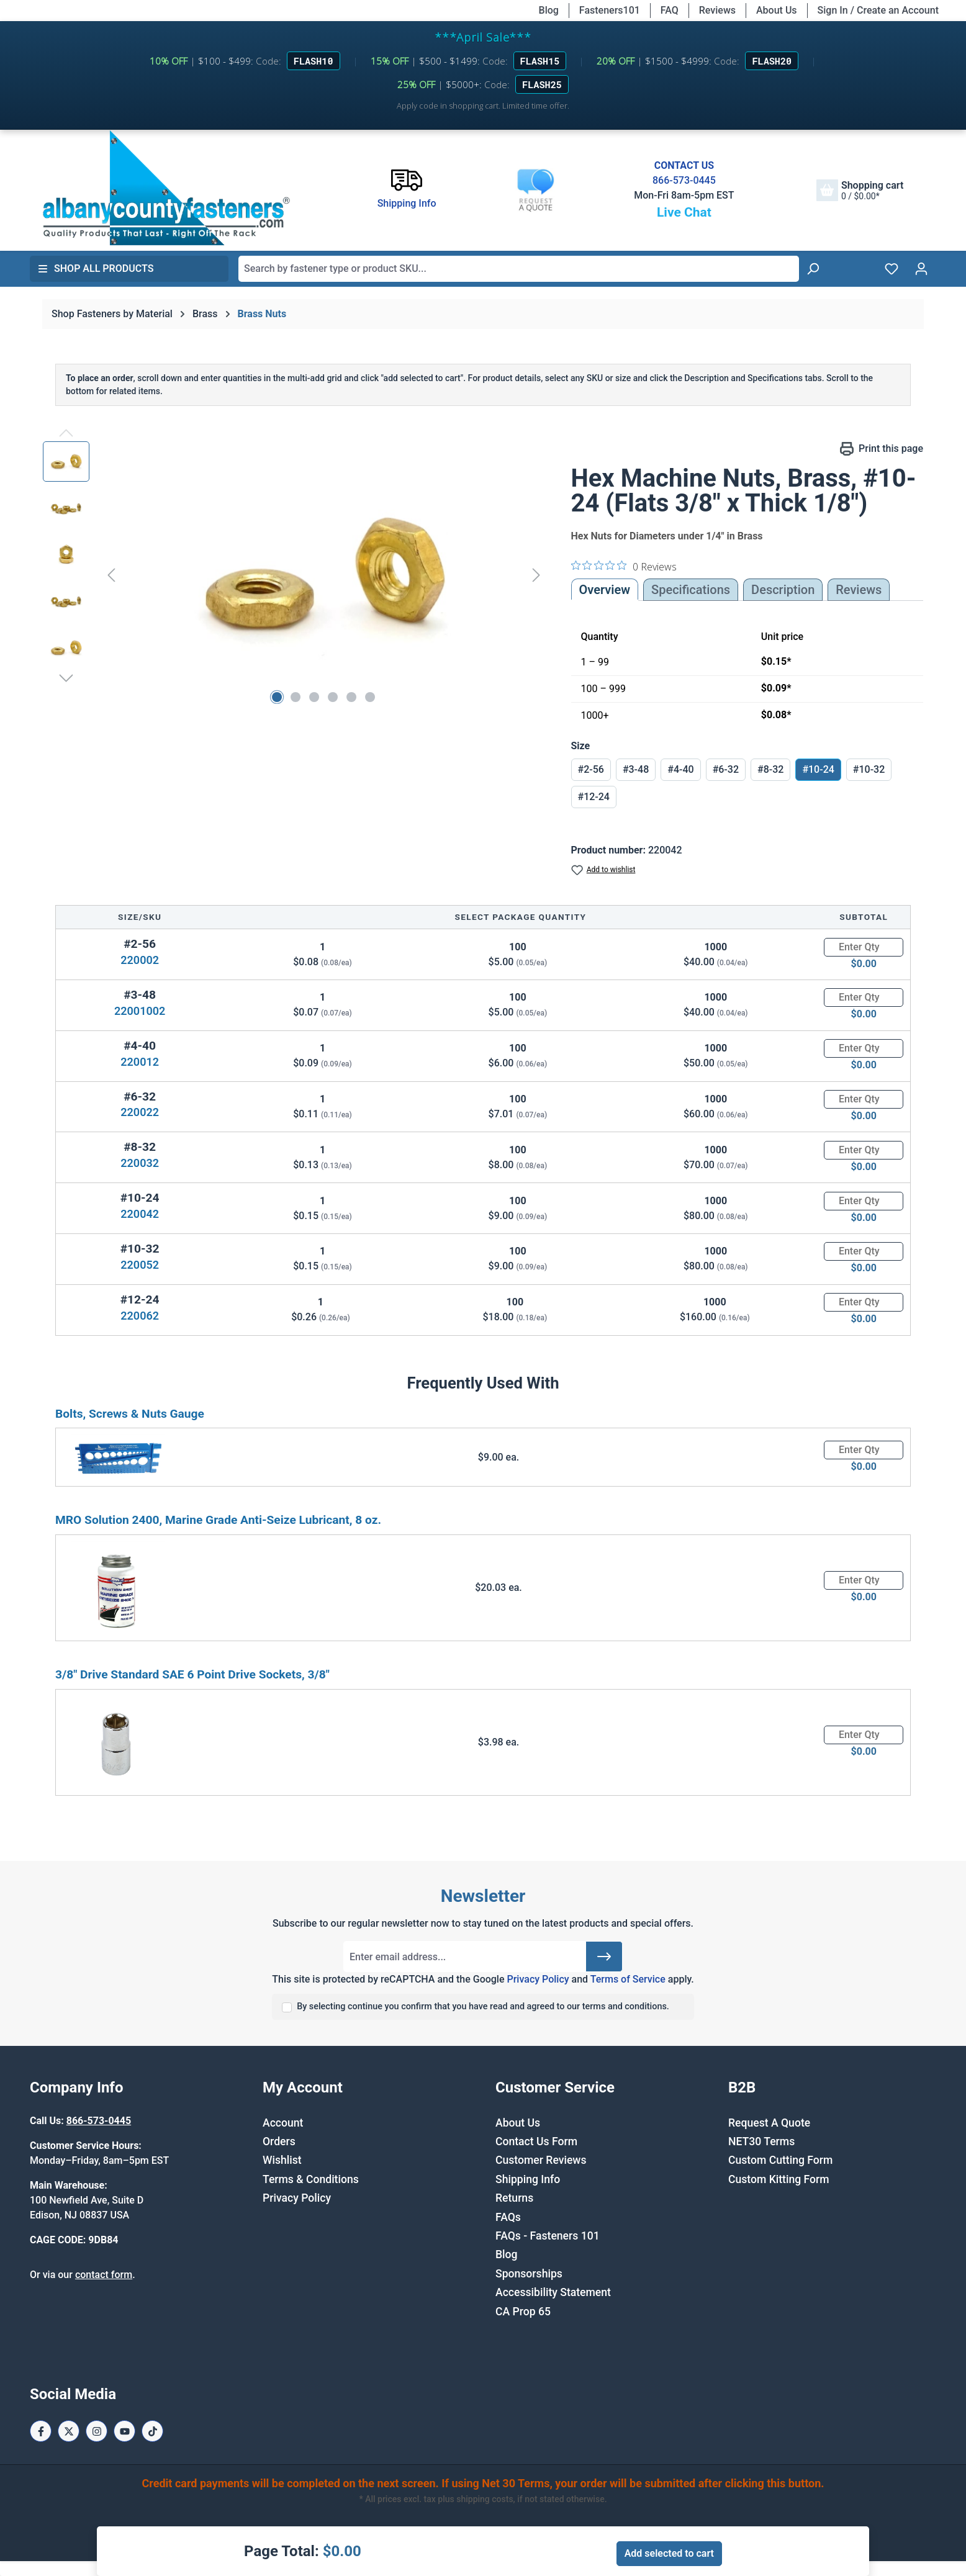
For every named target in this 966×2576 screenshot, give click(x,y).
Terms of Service (628, 1979)
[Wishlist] (891, 268)
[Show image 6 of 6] (370, 697)
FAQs (508, 2217)
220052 (139, 1264)
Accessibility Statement (553, 2292)
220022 (139, 1112)
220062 (139, 1315)
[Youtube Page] (124, 2431)
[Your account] (921, 268)
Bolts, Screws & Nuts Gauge (129, 1414)
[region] (294, 574)
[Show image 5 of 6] (351, 697)
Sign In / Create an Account (878, 10)
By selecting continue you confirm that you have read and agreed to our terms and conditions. (483, 2006)
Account (283, 2123)
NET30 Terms (761, 2141)
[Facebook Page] (41, 2431)
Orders (279, 2141)
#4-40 (680, 769)
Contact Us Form (536, 2141)
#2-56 (591, 769)
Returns (514, 2198)
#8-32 (770, 769)
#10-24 (818, 769)
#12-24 (594, 797)
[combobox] (518, 269)
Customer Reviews (540, 2160)
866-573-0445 (684, 180)
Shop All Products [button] (95, 268)
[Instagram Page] (96, 2431)
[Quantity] (863, 947)
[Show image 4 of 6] (333, 697)
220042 (139, 1213)
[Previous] (111, 574)
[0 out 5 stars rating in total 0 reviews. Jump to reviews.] (624, 566)
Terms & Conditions (311, 2179)
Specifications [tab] (690, 589)
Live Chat (684, 212)
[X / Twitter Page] (68, 2431)
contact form (103, 2275)
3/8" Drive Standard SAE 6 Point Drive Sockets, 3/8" (192, 1674)
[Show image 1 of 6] (277, 697)
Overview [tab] (605, 589)
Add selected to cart (669, 2553)
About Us (776, 10)
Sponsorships (528, 2274)
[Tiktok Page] (152, 2431)
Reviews (717, 10)
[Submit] (604, 1956)
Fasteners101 (609, 10)
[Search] (812, 269)
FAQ (670, 10)
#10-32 (869, 769)
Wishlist (282, 2160)
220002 (139, 959)
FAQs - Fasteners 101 (547, 2236)
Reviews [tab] (859, 589)
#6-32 (726, 769)
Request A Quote (769, 2123)
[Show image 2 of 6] (295, 697)
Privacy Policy (538, 1979)
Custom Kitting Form (778, 2179)
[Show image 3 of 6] (314, 697)
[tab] (783, 590)
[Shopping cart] (859, 190)
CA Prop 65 (523, 2311)
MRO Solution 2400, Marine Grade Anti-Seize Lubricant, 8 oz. (218, 1520)
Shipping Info (527, 2179)
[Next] (536, 574)
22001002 (139, 1010)
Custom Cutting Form (780, 2160)
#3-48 (636, 769)
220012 (139, 1061)
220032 (139, 1162)
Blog (549, 10)
